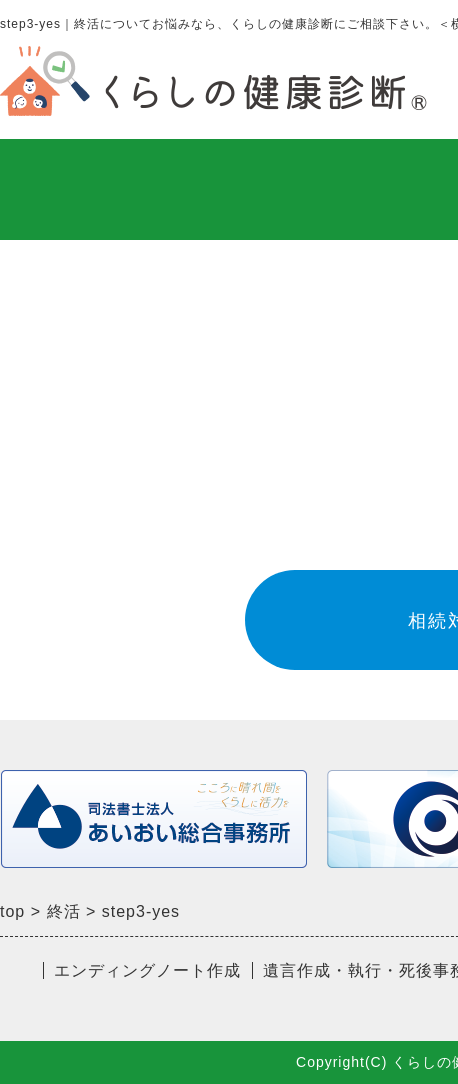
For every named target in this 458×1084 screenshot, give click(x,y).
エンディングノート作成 (147, 970)
